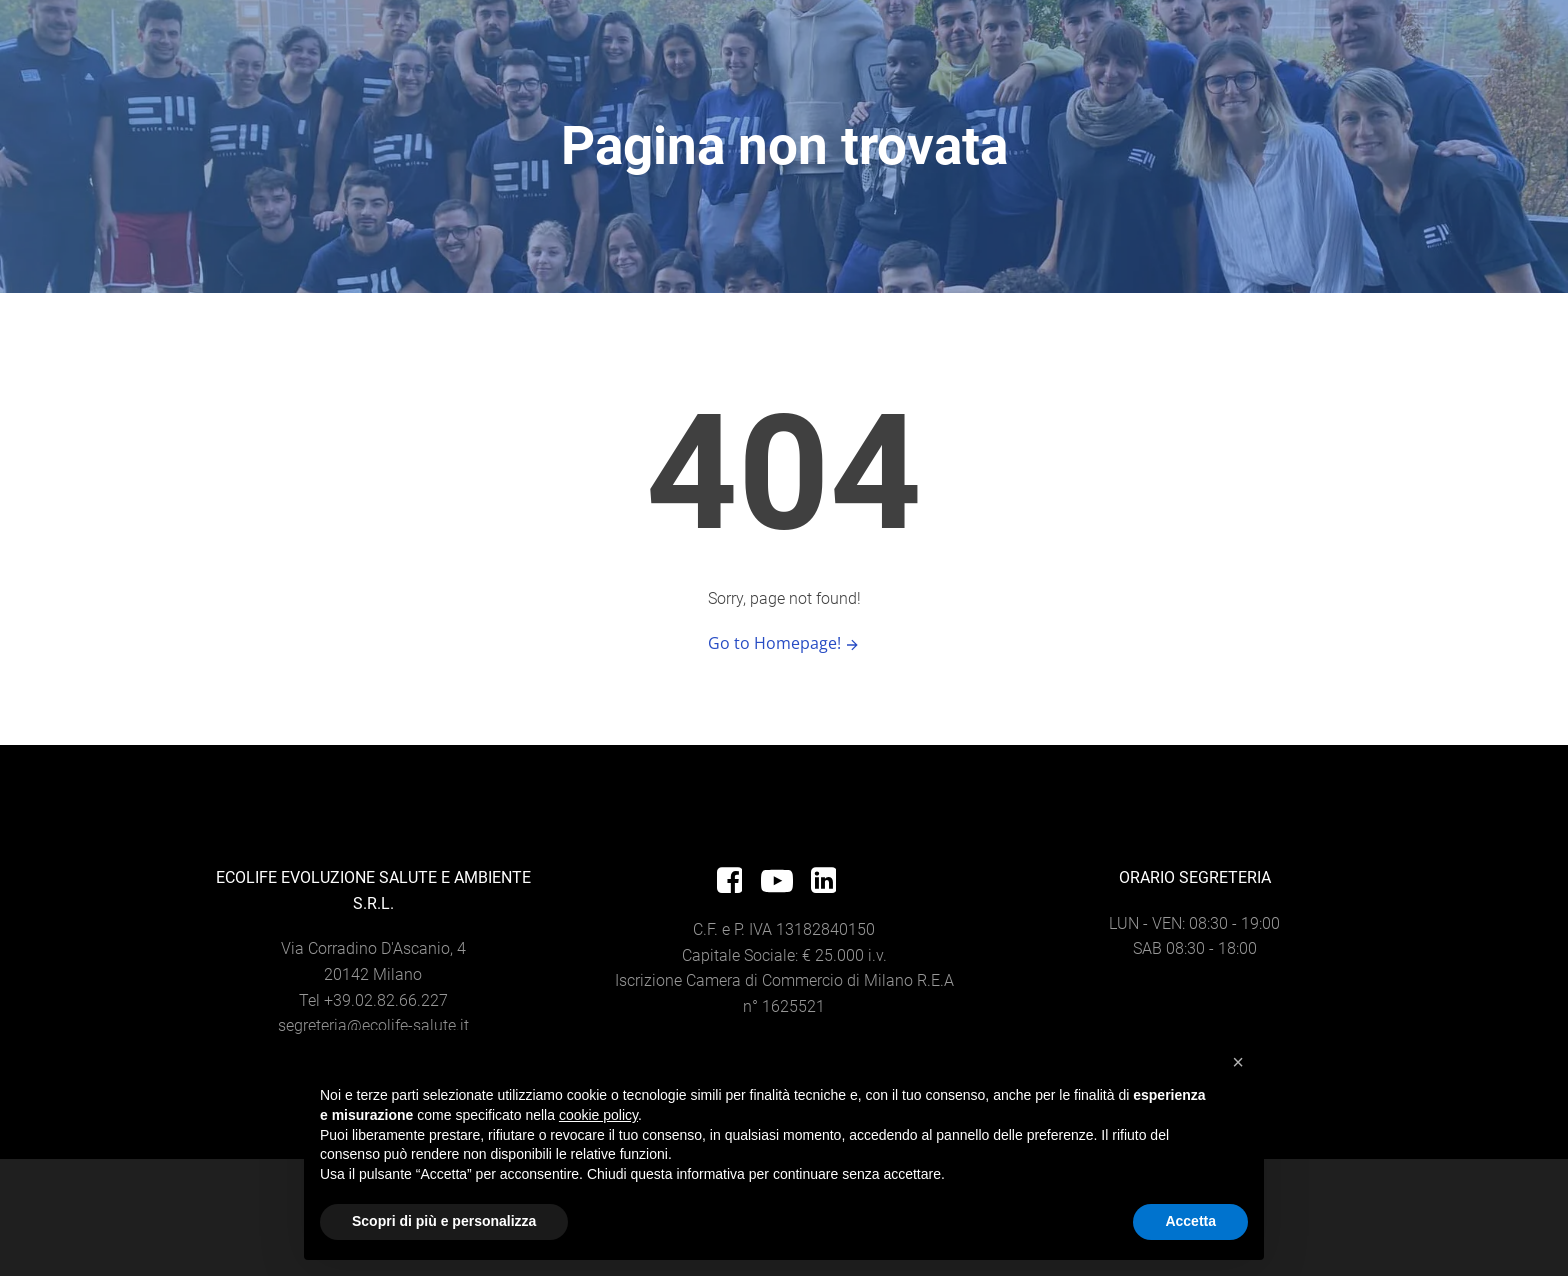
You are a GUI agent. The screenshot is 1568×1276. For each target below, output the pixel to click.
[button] (1238, 1062)
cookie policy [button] (598, 1115)
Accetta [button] (1190, 1221)
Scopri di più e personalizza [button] (444, 1221)
